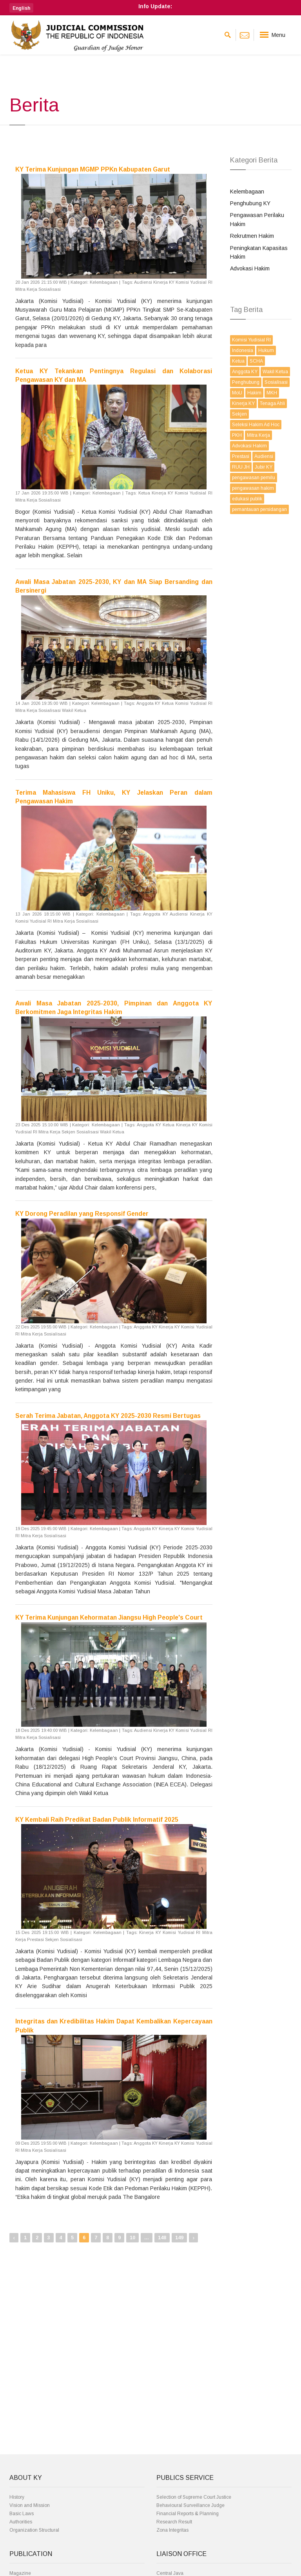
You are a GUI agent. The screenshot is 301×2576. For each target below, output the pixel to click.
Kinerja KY (243, 403)
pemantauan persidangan (259, 509)
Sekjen (239, 414)
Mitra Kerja (258, 435)
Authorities (20, 2522)
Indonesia (242, 350)
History (16, 2497)
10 (132, 2237)
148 (162, 2237)
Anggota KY (244, 371)
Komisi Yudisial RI (251, 340)
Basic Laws (21, 2513)
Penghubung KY (250, 203)
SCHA (256, 361)
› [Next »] (193, 2237)
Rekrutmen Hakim (252, 236)
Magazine (20, 2573)
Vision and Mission (29, 2505)
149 (179, 2237)
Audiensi (263, 456)
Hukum (266, 350)
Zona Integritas (172, 2530)
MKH (272, 393)
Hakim (254, 393)
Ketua (238, 361)
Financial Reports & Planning (187, 2513)
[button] (21, 8)
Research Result (174, 2522)
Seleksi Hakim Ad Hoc (255, 424)
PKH (237, 435)
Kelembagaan (247, 191)
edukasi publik (247, 499)
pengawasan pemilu (253, 477)
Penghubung (245, 382)
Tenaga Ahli (272, 403)
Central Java (169, 2573)
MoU (237, 393)
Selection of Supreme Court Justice (193, 2497)
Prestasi (240, 456)
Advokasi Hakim (250, 268)
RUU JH (241, 467)
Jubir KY (263, 467)
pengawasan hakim (253, 488)
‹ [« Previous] (14, 2237)
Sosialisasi (276, 382)
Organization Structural (34, 2530)
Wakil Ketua (275, 371)
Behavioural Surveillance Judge (190, 2505)
